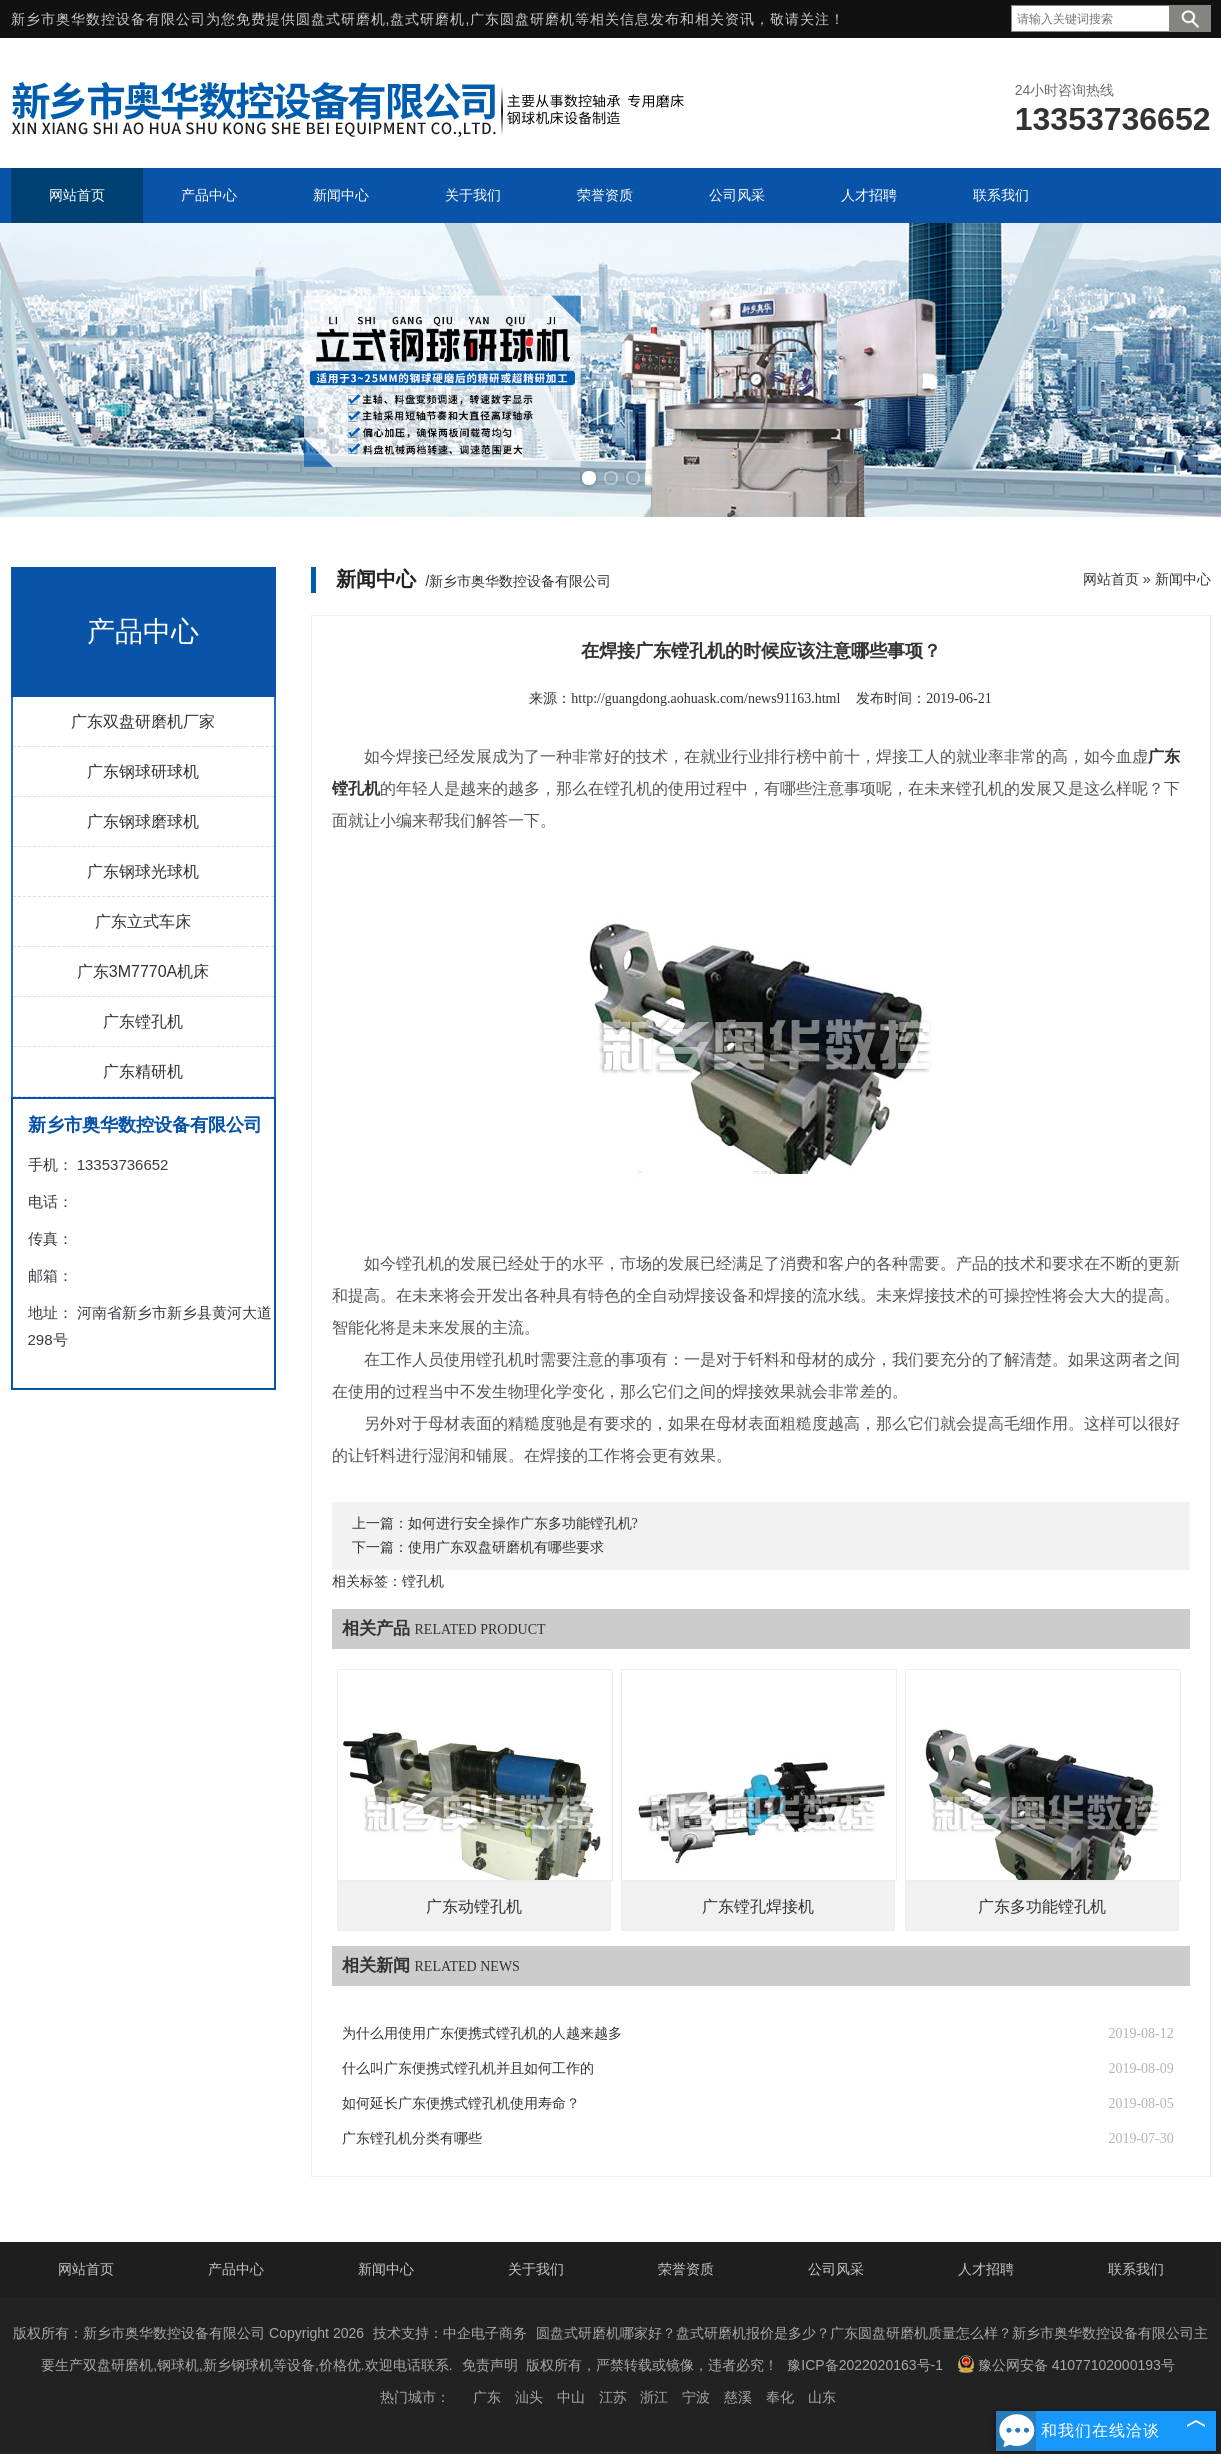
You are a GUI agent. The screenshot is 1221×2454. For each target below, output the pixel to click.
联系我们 (1136, 2269)
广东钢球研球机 (143, 771)
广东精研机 (143, 1071)
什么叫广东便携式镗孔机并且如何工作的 (468, 2068)
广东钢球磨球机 (143, 821)
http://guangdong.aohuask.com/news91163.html (705, 698)
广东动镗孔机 (474, 1906)
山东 (822, 2397)
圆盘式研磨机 (341, 19)
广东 (487, 2397)
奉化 (780, 2397)
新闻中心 (1183, 579)
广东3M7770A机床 (143, 971)
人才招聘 (986, 2269)
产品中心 (236, 2269)
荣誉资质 (686, 2269)
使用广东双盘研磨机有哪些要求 (506, 1547)
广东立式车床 (143, 921)
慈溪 (738, 2397)
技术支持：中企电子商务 (450, 2333)
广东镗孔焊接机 (758, 1906)
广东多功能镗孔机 (1042, 1906)
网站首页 (1111, 579)
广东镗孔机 (143, 1021)
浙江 (654, 2397)
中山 (571, 2397)
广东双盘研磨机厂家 (143, 721)
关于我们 (536, 2269)
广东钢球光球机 (143, 871)
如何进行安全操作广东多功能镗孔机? (523, 1523)
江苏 (613, 2397)
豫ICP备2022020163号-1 (865, 2365)
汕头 (529, 2397)
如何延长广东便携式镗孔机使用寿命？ (461, 2103)
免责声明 (490, 2365)
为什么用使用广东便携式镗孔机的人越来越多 (482, 2033)
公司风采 (836, 2269)
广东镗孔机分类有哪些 (412, 2138)
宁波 (696, 2397)
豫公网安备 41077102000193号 (1066, 2364)
